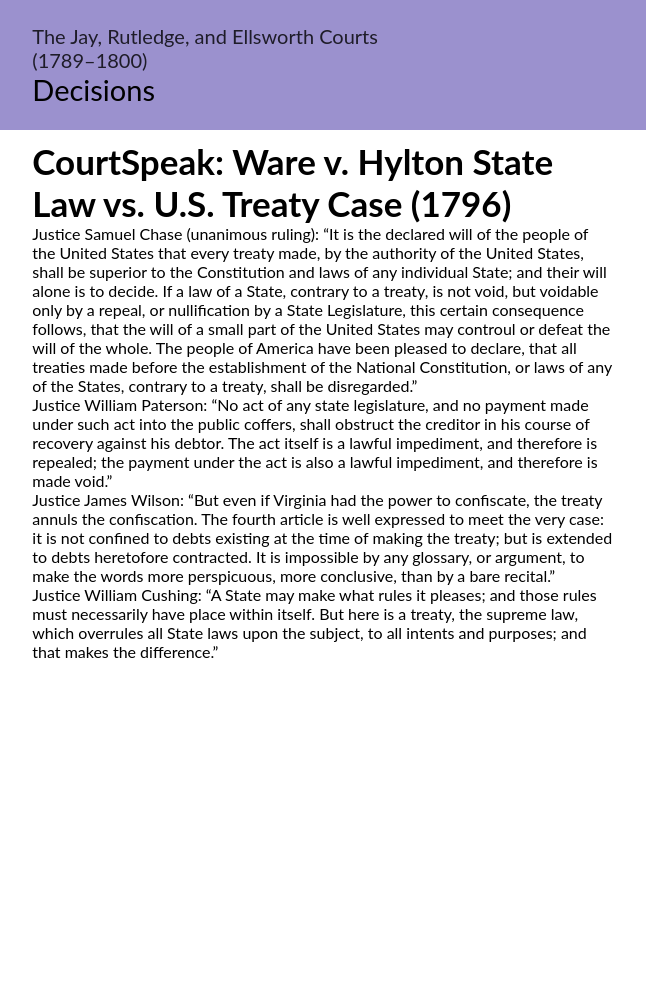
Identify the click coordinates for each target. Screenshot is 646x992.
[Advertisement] (323, 849)
